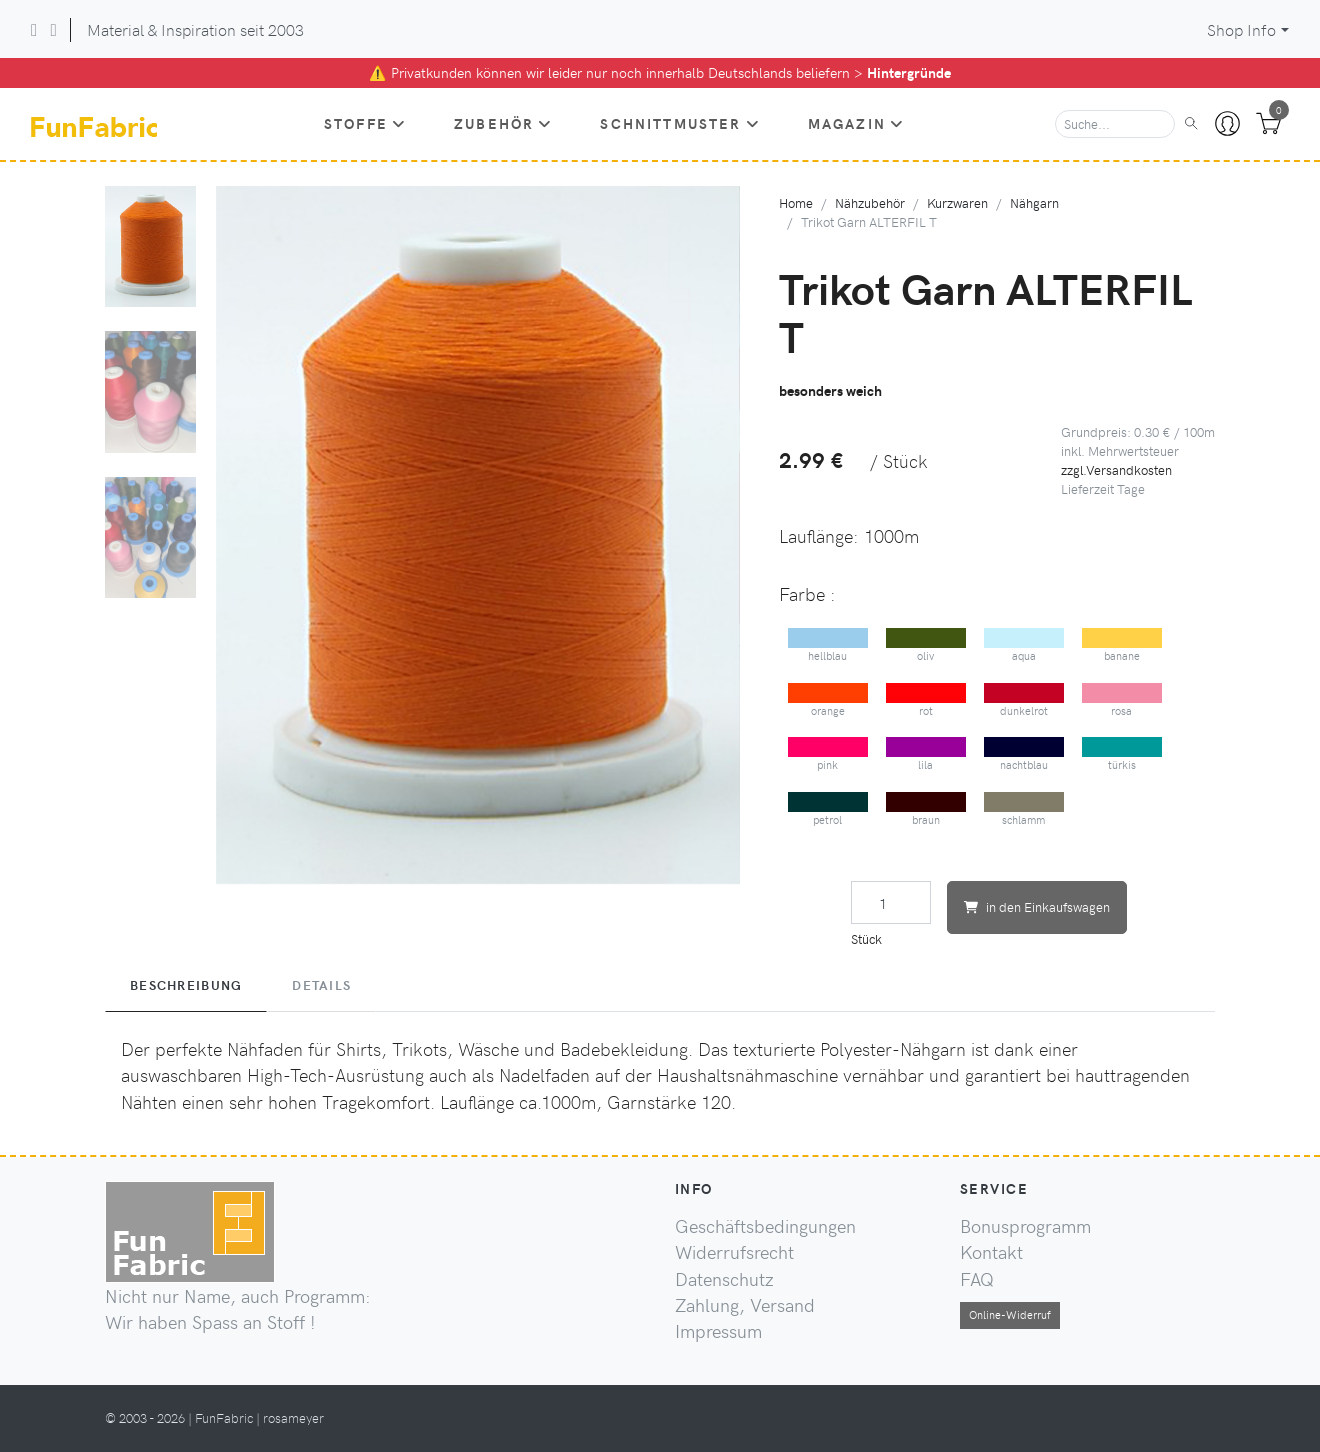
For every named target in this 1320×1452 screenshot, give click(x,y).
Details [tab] (321, 985)
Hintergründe (909, 72)
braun (926, 809)
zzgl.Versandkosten (1116, 469)
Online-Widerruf (1010, 1314)
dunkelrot (1024, 700)
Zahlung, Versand (745, 1305)
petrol (828, 809)
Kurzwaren (957, 202)
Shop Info (1241, 29)
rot (926, 700)
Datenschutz (724, 1279)
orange (828, 700)
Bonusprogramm (1025, 1226)
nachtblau (1024, 754)
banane (1122, 645)
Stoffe (365, 123)
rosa (1122, 700)
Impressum (718, 1331)
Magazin (856, 123)
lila (926, 754)
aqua (1024, 645)
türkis (1122, 754)
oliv (926, 645)
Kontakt (991, 1252)
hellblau (828, 645)
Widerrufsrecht (734, 1252)
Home (796, 202)
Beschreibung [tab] (186, 985)
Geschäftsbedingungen (765, 1226)
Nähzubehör (870, 202)
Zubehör (503, 123)
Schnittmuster (679, 123)
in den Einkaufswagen (1037, 906)
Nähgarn (1034, 202)
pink (828, 754)
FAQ (977, 1279)
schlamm (1024, 809)
